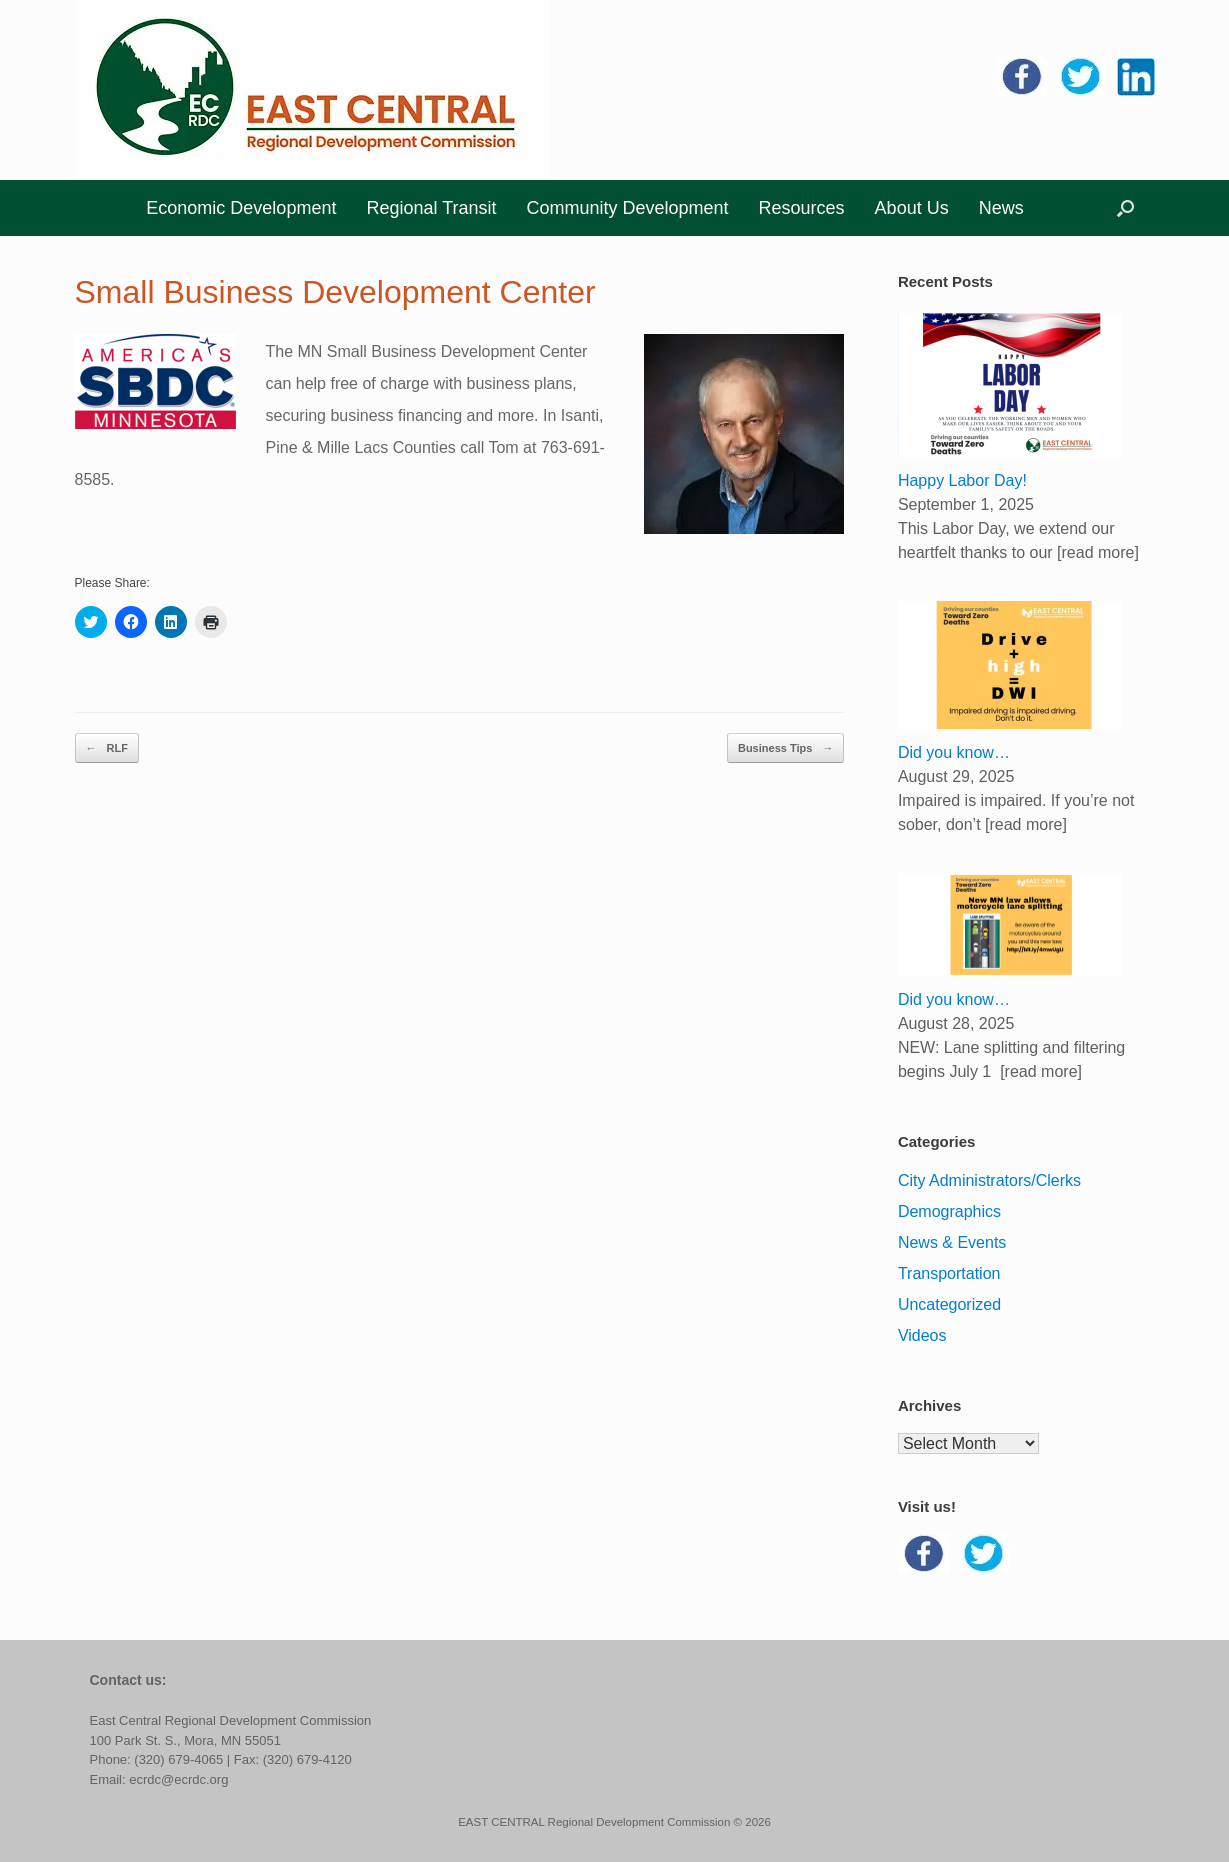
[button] (1125, 208)
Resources (802, 208)
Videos (922, 1335)
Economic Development (241, 208)
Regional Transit (431, 208)
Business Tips (785, 748)
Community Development (627, 208)
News (1001, 208)
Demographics (949, 1211)
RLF (107, 748)
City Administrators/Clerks (989, 1180)
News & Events (952, 1242)
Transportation (949, 1273)
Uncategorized (949, 1304)
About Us (912, 208)
